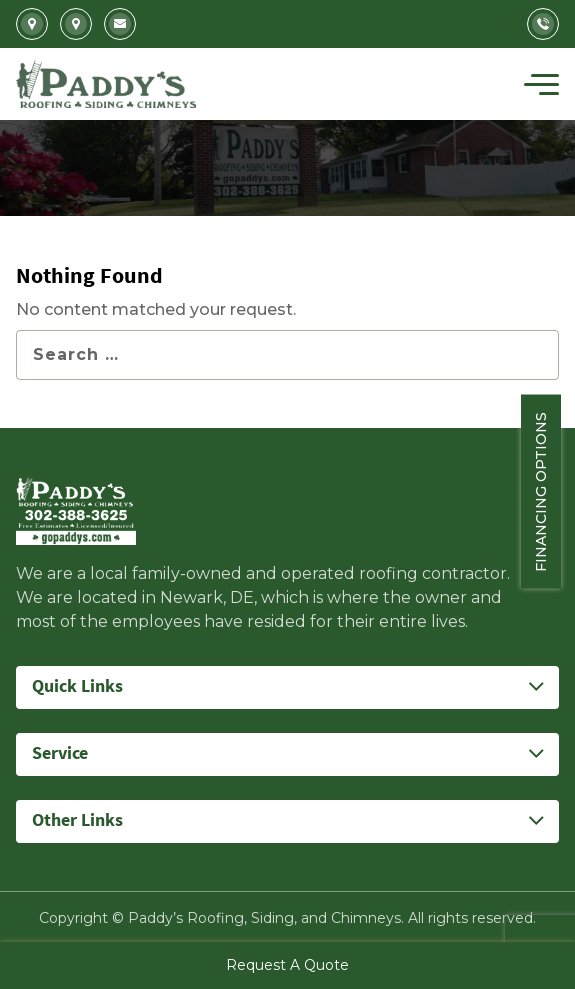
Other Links (77, 820)
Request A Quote (287, 965)
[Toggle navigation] (541, 84)
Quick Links (77, 686)
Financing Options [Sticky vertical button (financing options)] (555, 491)
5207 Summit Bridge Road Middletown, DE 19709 (76, 24)
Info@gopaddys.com (120, 24)
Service (60, 753)
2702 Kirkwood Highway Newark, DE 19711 (32, 24)
